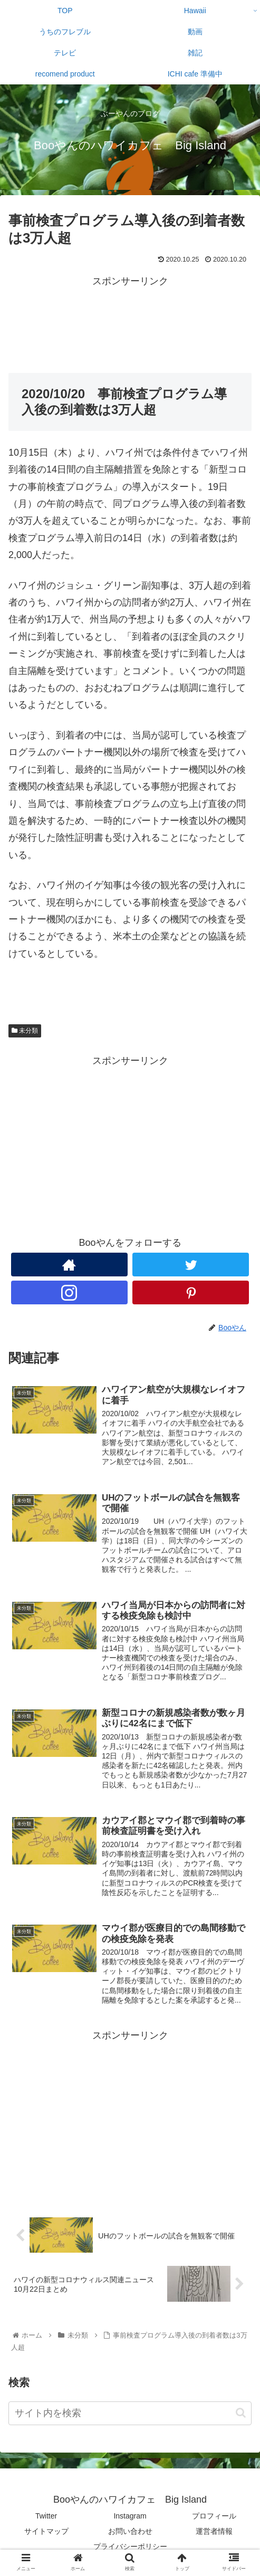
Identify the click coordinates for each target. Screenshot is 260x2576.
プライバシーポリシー (130, 2546)
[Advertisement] (130, 316)
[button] (241, 2413)
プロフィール (214, 2516)
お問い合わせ (130, 2531)
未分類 (25, 1030)
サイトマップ (46, 2531)
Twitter (46, 2516)
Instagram (129, 2516)
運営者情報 (214, 2531)
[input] (130, 2413)
